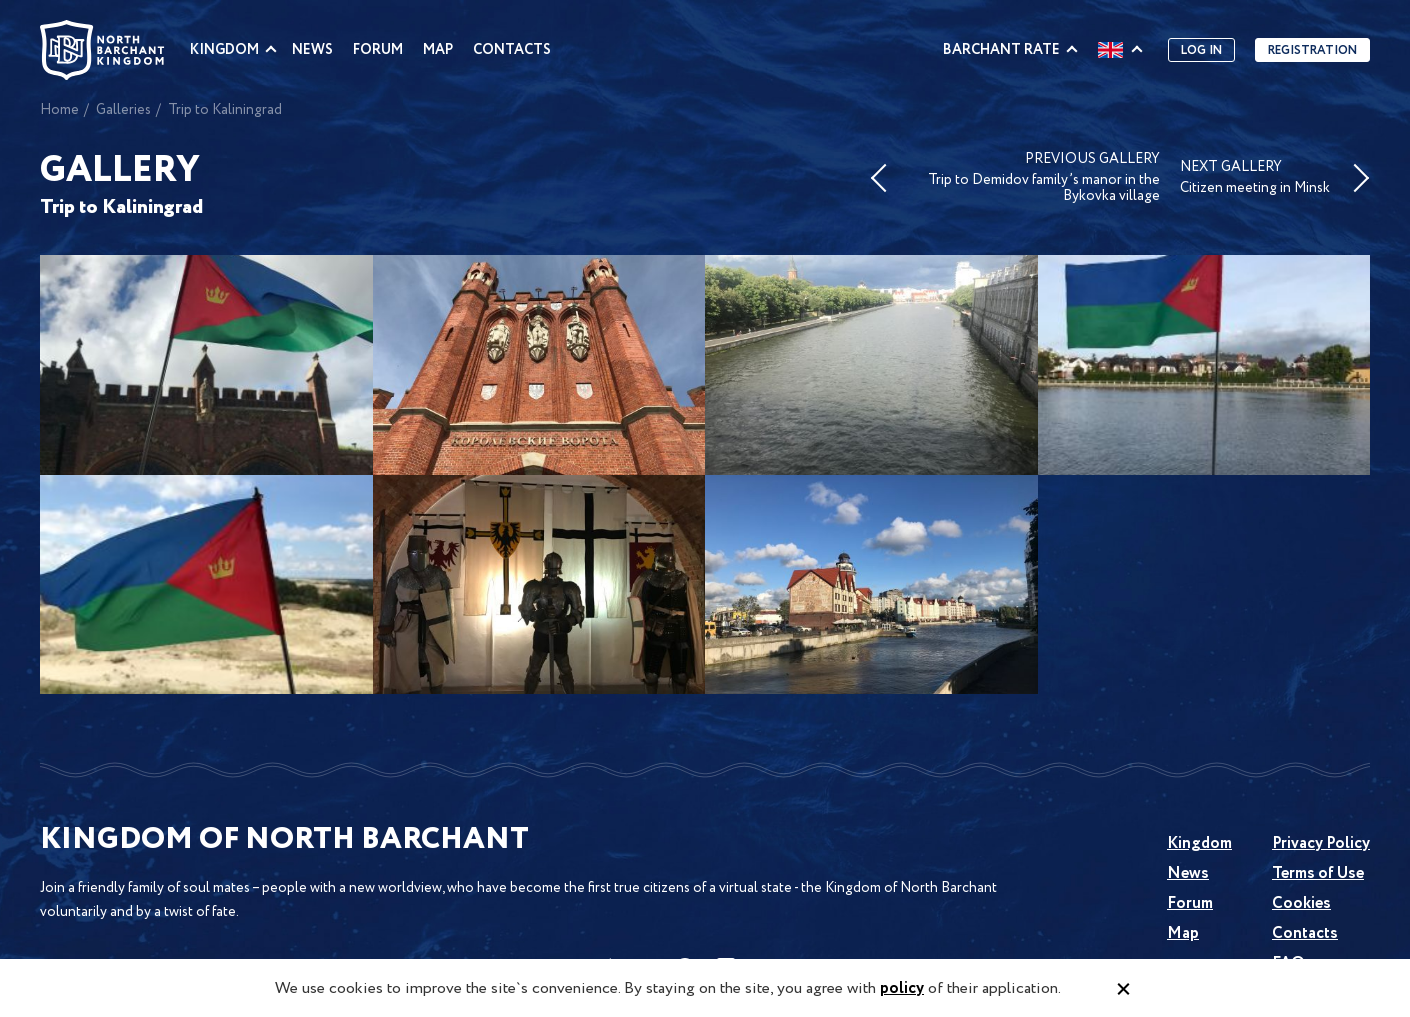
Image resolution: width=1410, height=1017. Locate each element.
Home (59, 110)
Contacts (512, 50)
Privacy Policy (1321, 843)
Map (438, 50)
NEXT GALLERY (1255, 178)
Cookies (1301, 903)
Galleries (123, 110)
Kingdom (224, 50)
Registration (1312, 50)
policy (902, 988)
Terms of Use (1318, 873)
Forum (378, 50)
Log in (1201, 50)
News (312, 50)
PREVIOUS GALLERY (1035, 178)
